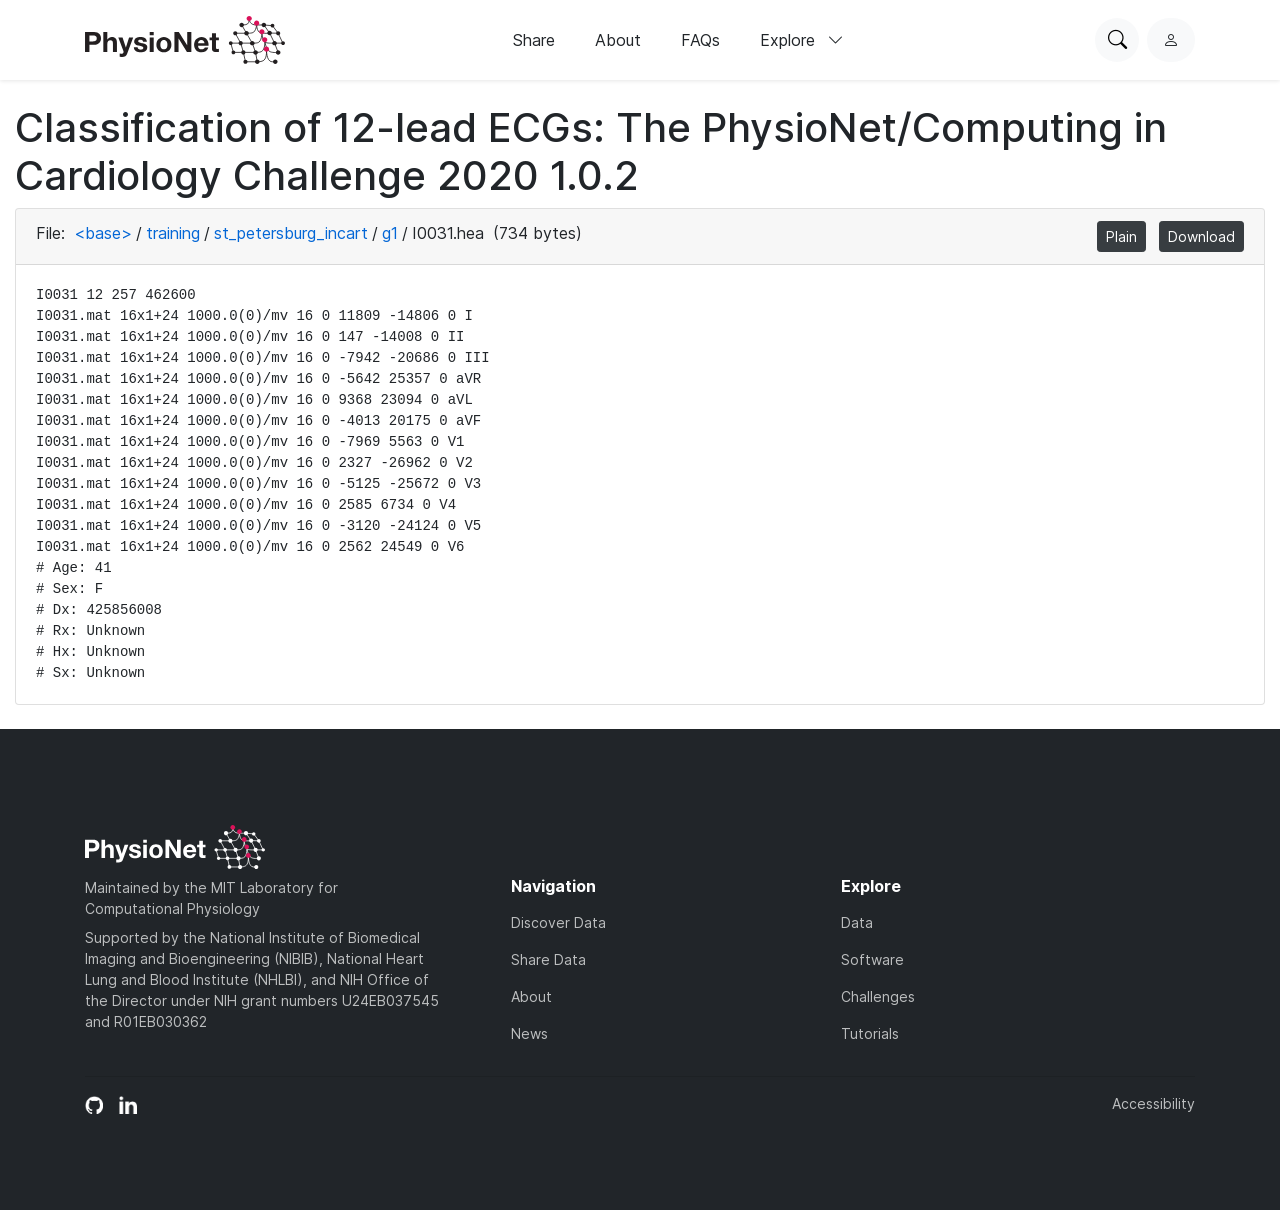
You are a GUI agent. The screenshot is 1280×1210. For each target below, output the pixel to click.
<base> (103, 233)
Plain (1121, 236)
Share (534, 40)
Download (1201, 236)
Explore (802, 40)
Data (857, 922)
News (529, 1033)
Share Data (548, 959)
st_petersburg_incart (291, 233)
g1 (390, 233)
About (618, 40)
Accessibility (1153, 1103)
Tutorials (870, 1033)
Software (872, 959)
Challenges (878, 996)
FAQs (700, 40)
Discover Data (558, 922)
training (173, 233)
